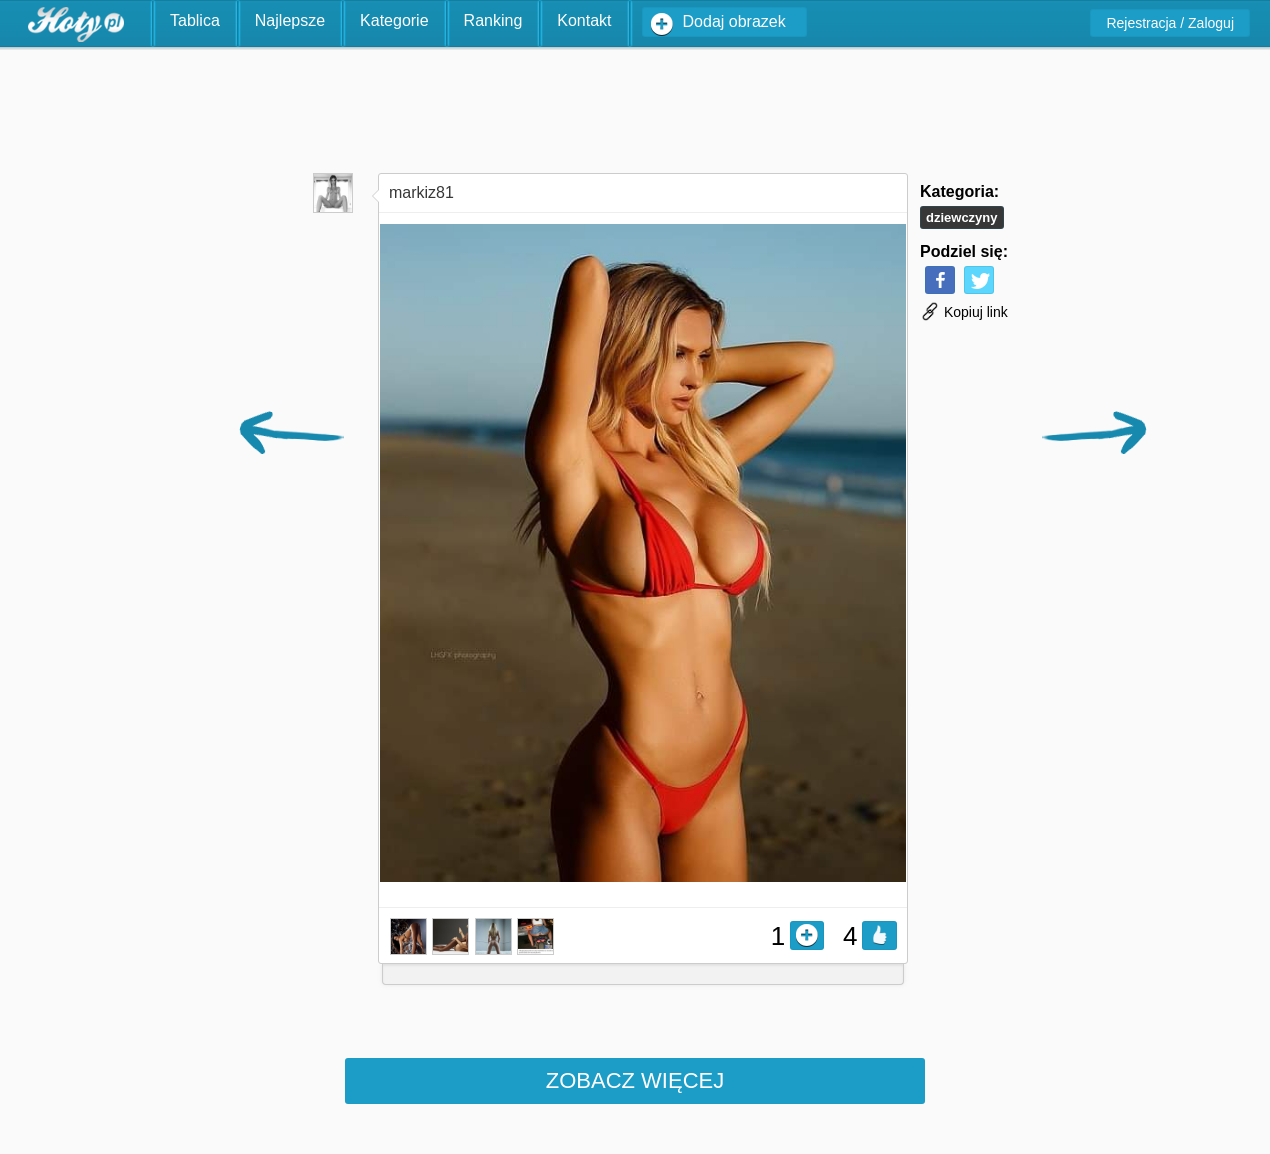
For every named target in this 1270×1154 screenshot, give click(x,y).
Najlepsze (290, 20)
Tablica (195, 20)
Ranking (493, 20)
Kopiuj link (964, 312)
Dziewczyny (962, 217)
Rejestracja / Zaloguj (1170, 23)
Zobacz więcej (635, 1080)
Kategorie (394, 20)
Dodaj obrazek (734, 21)
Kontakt (584, 20)
